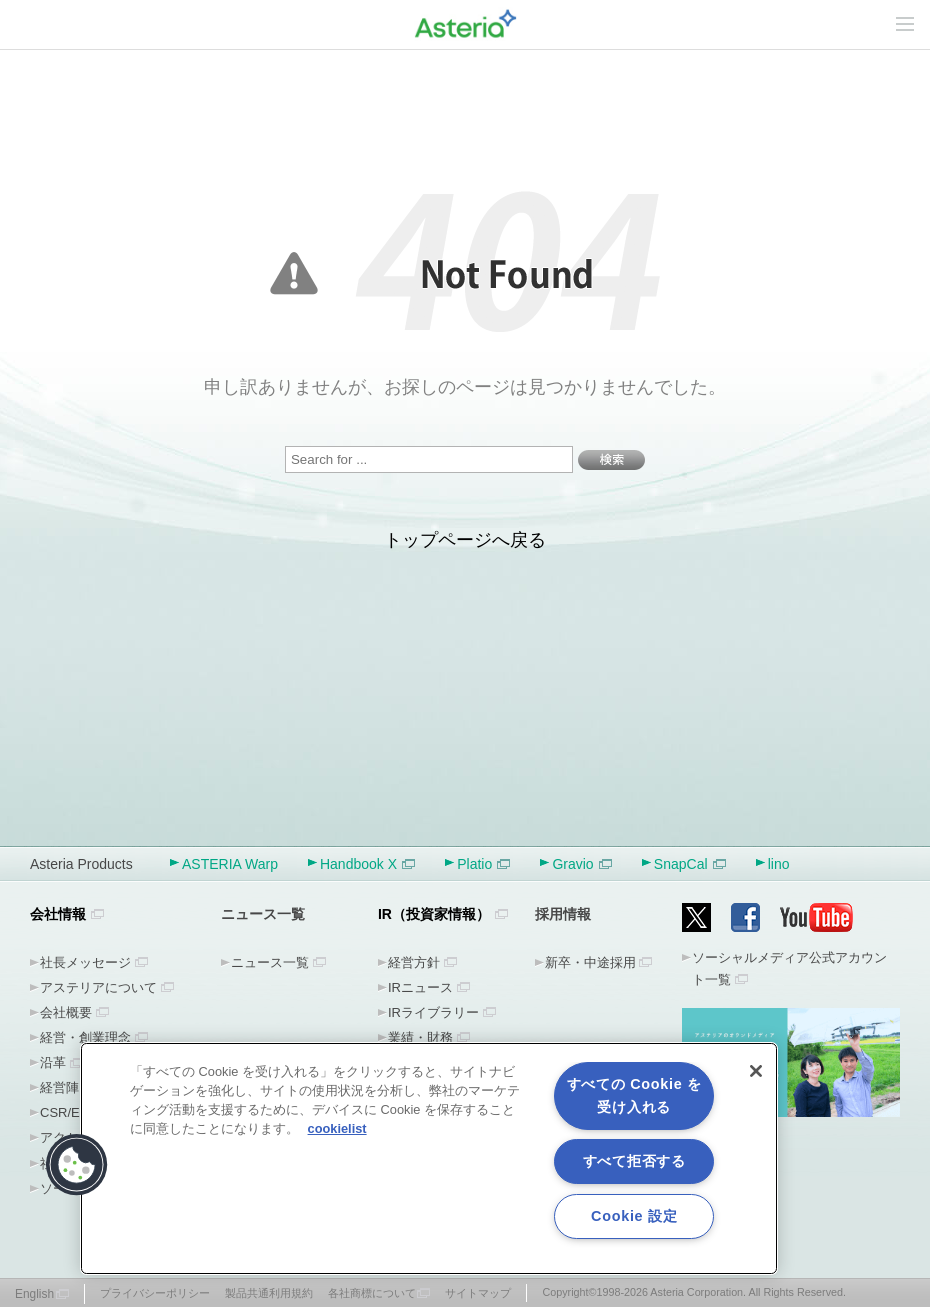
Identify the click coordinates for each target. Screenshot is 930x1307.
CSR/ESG (69, 1112)
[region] (429, 1158)
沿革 (53, 1062)
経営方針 (414, 962)
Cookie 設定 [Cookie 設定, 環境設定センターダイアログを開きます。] (634, 1216)
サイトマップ (478, 1293)
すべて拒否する (634, 1161)
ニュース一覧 (270, 962)
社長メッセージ (85, 962)
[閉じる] (756, 1071)
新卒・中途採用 (590, 962)
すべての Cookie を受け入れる (634, 1095)
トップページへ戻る (465, 540)
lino (779, 864)
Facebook (745, 917)
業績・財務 (420, 1037)
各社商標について (372, 1293)
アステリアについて (98, 987)
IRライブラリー (433, 1012)
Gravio (581, 864)
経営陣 (59, 1087)
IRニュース (420, 987)
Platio (483, 864)
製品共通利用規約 (269, 1293)
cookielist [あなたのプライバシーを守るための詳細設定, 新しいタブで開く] (337, 1128)
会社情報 (58, 914)
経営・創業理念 (85, 1037)
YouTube (817, 917)
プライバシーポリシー (155, 1293)
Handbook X (367, 864)
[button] (77, 1165)
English (34, 1294)
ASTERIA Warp (230, 864)
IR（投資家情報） (434, 914)
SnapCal (690, 864)
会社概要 (66, 1012)
